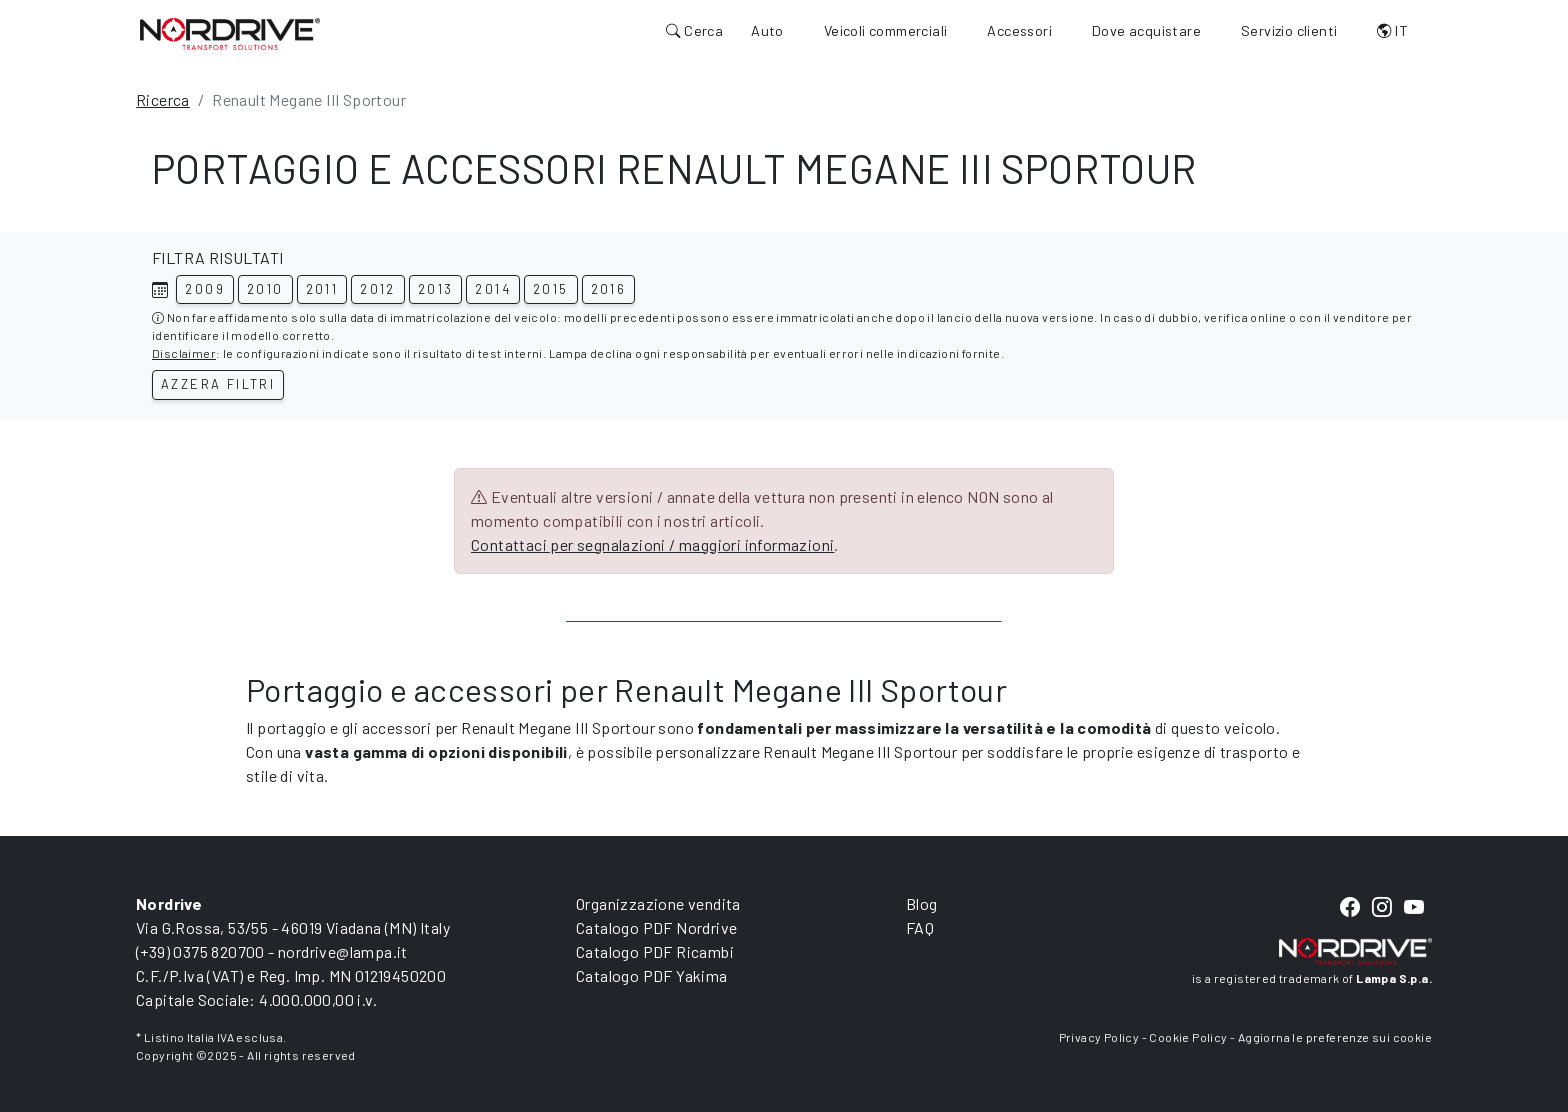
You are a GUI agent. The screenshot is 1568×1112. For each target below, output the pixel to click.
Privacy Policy (1099, 1037)
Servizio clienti (1289, 30)
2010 (265, 289)
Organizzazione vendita (658, 903)
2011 (322, 289)
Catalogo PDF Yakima (652, 975)
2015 (551, 289)
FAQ (920, 927)
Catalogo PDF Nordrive (656, 927)
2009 (205, 289)
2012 (378, 289)
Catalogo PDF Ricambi (655, 951)
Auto (767, 30)
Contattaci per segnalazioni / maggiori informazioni (652, 544)
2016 (609, 289)
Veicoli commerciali (886, 30)
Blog (922, 903)
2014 (493, 289)
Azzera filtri (218, 384)
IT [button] (1392, 30)
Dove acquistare (1146, 30)
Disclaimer (184, 353)
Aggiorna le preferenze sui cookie (1335, 1037)
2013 (436, 289)
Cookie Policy (1188, 1037)
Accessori (1019, 30)
